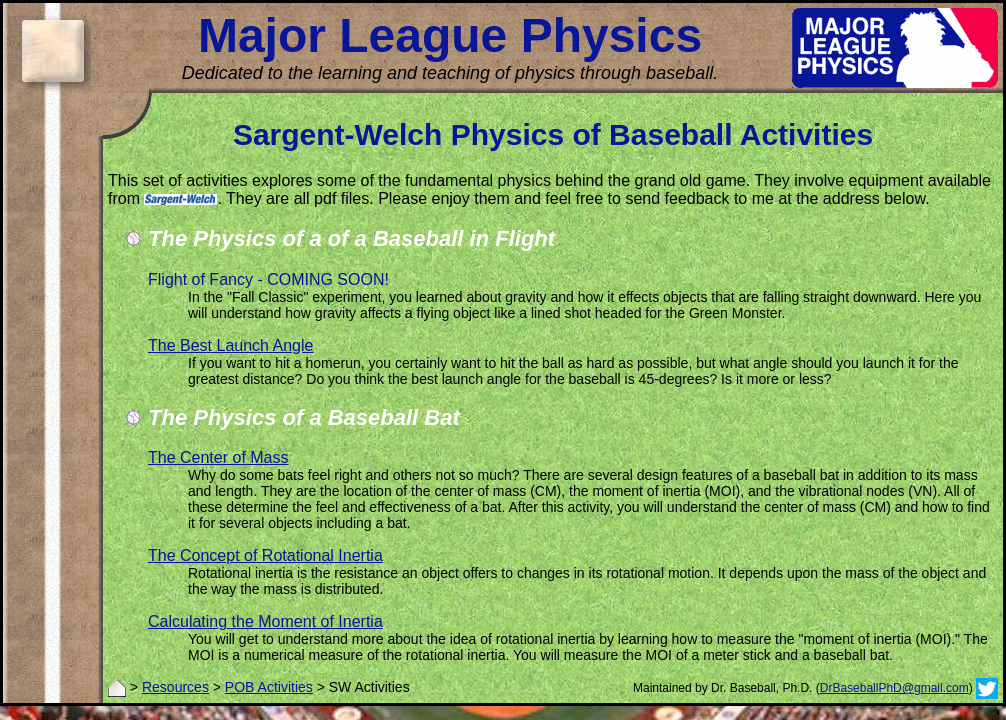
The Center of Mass (218, 457)
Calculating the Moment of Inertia (265, 621)
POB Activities (269, 687)
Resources (175, 687)
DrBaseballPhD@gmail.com (894, 688)
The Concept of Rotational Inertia (265, 555)
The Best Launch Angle (230, 345)
